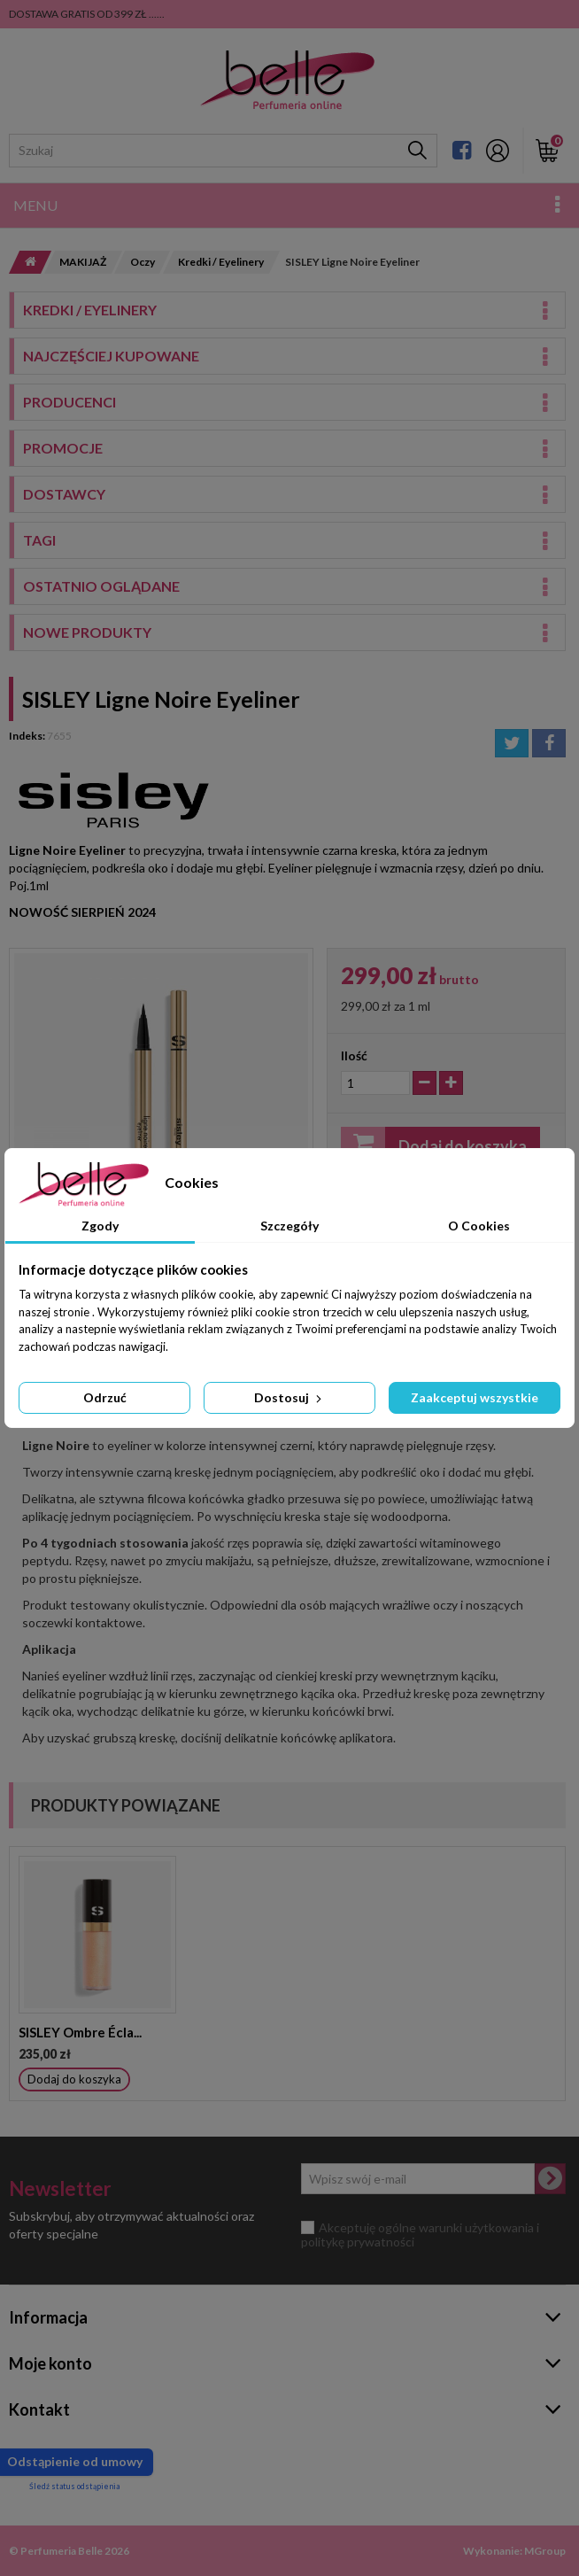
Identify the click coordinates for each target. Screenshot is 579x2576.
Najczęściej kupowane (111, 355)
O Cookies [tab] (479, 1225)
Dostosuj (289, 1397)
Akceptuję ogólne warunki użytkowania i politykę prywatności (420, 2234)
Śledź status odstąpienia (74, 2486)
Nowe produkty (87, 632)
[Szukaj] (417, 150)
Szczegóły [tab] (289, 1225)
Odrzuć (105, 1397)
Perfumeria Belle (61, 2550)
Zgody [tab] (100, 1225)
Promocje (63, 447)
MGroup (545, 2550)
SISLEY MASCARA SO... (88, 2032)
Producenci (69, 401)
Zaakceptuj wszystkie (474, 1397)
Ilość (354, 1055)
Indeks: (27, 735)
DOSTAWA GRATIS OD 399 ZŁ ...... (87, 13)
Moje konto (50, 2363)
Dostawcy (64, 493)
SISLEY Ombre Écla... (255, 2032)
